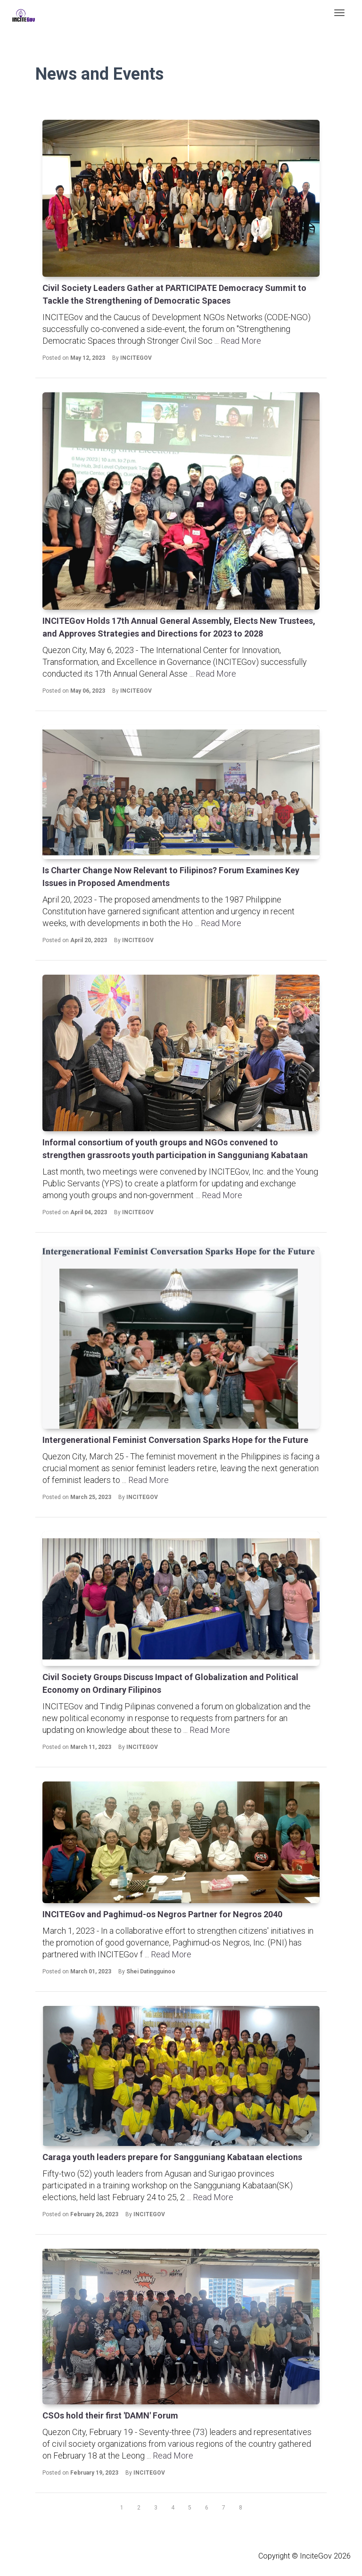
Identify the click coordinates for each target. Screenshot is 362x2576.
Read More (241, 341)
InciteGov (316, 2555)
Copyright (274, 2555)
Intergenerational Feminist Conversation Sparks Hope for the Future (175, 1440)
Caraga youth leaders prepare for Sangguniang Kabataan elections (172, 2157)
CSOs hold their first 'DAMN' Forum (110, 2415)
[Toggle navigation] (339, 12)
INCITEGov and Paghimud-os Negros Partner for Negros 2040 (162, 1914)
